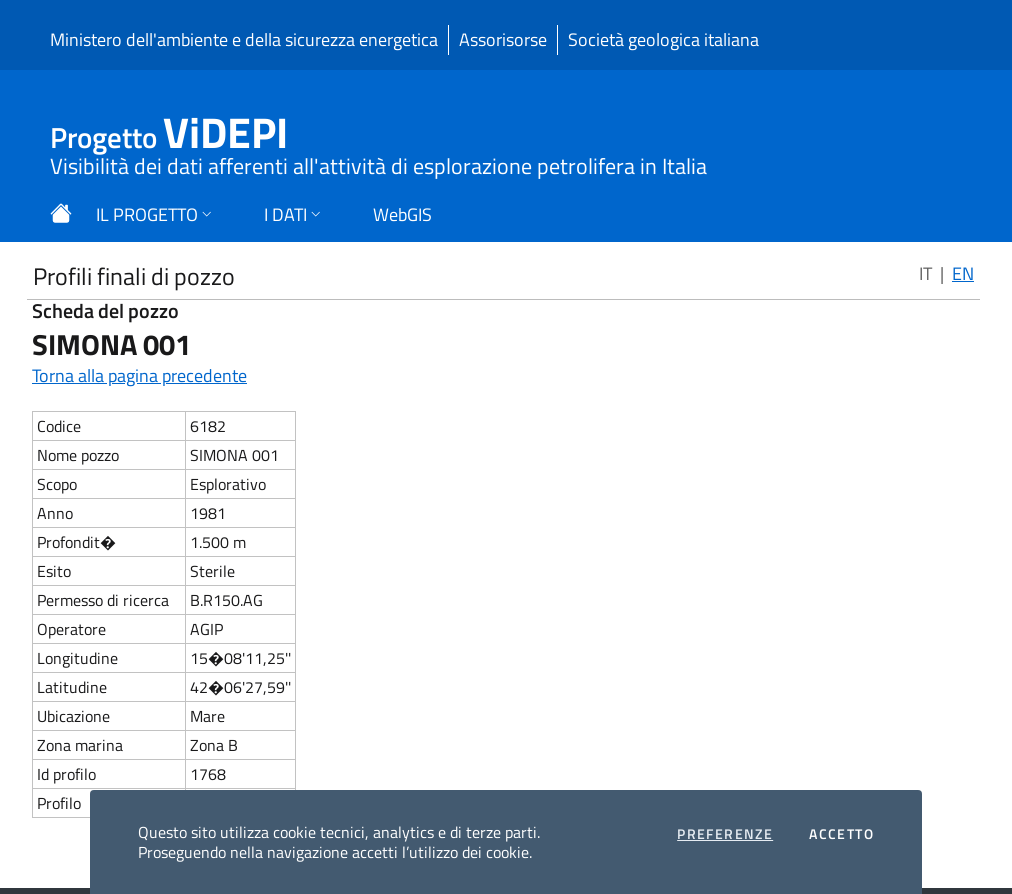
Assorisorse (503, 39)
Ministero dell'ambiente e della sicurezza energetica (244, 39)
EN (963, 273)
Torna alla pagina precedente (139, 375)
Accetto (841, 834)
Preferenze (725, 834)
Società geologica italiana (663, 39)
